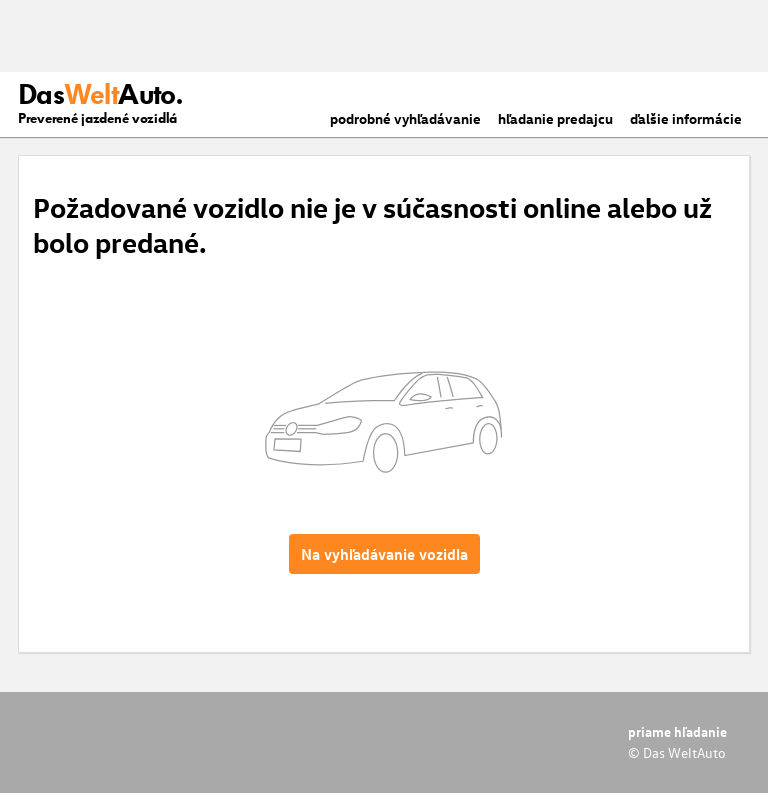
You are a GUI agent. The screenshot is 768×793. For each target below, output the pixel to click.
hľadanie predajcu (555, 118)
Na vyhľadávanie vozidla (384, 554)
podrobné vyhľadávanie (405, 118)
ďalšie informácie (686, 118)
